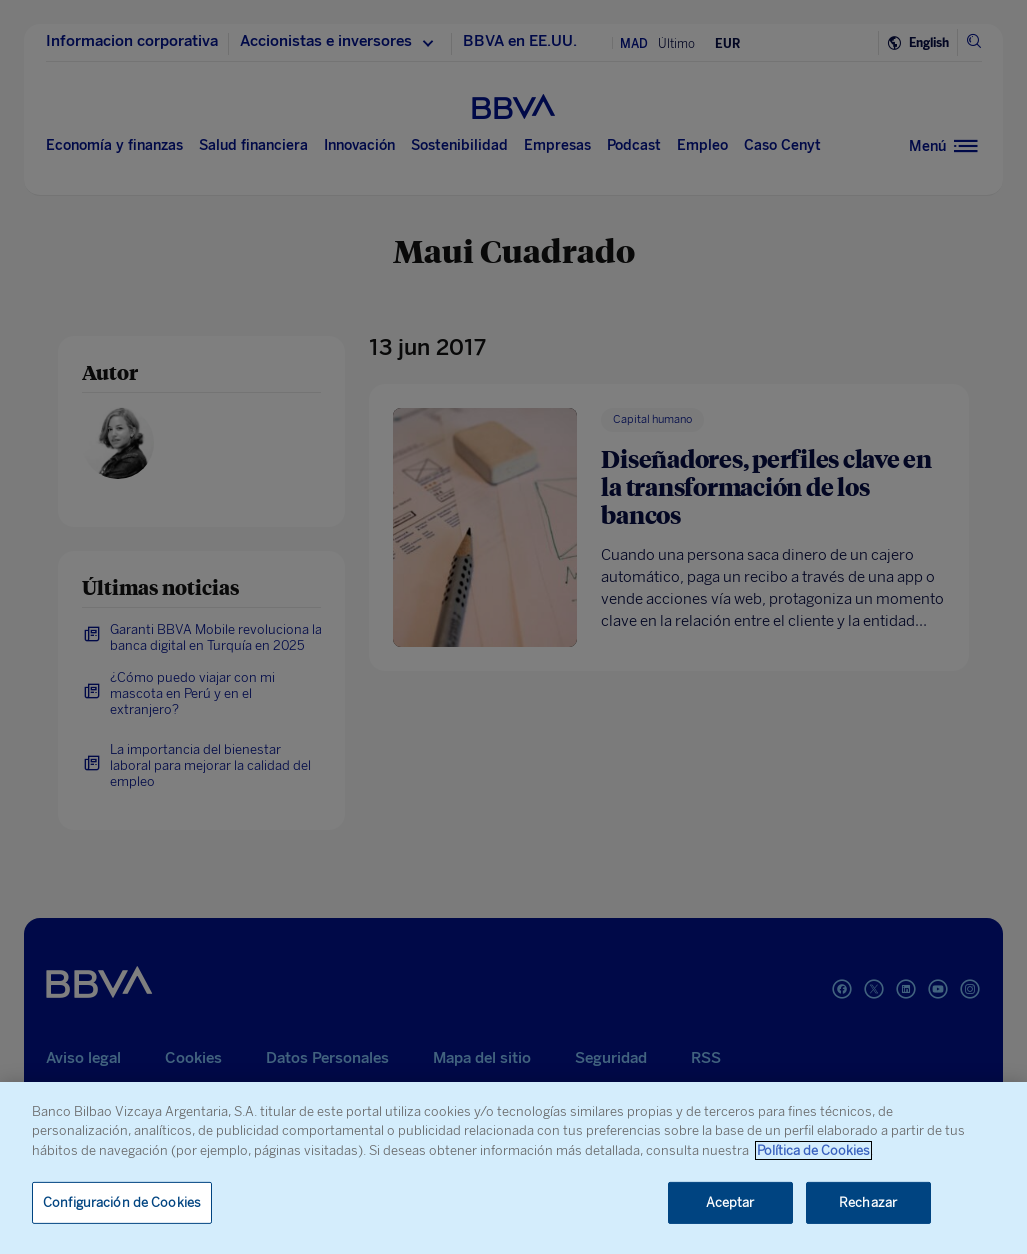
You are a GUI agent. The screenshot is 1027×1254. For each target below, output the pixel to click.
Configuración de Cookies (122, 1202)
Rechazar (868, 1202)
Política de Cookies (813, 1150)
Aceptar (730, 1202)
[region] (513, 1168)
